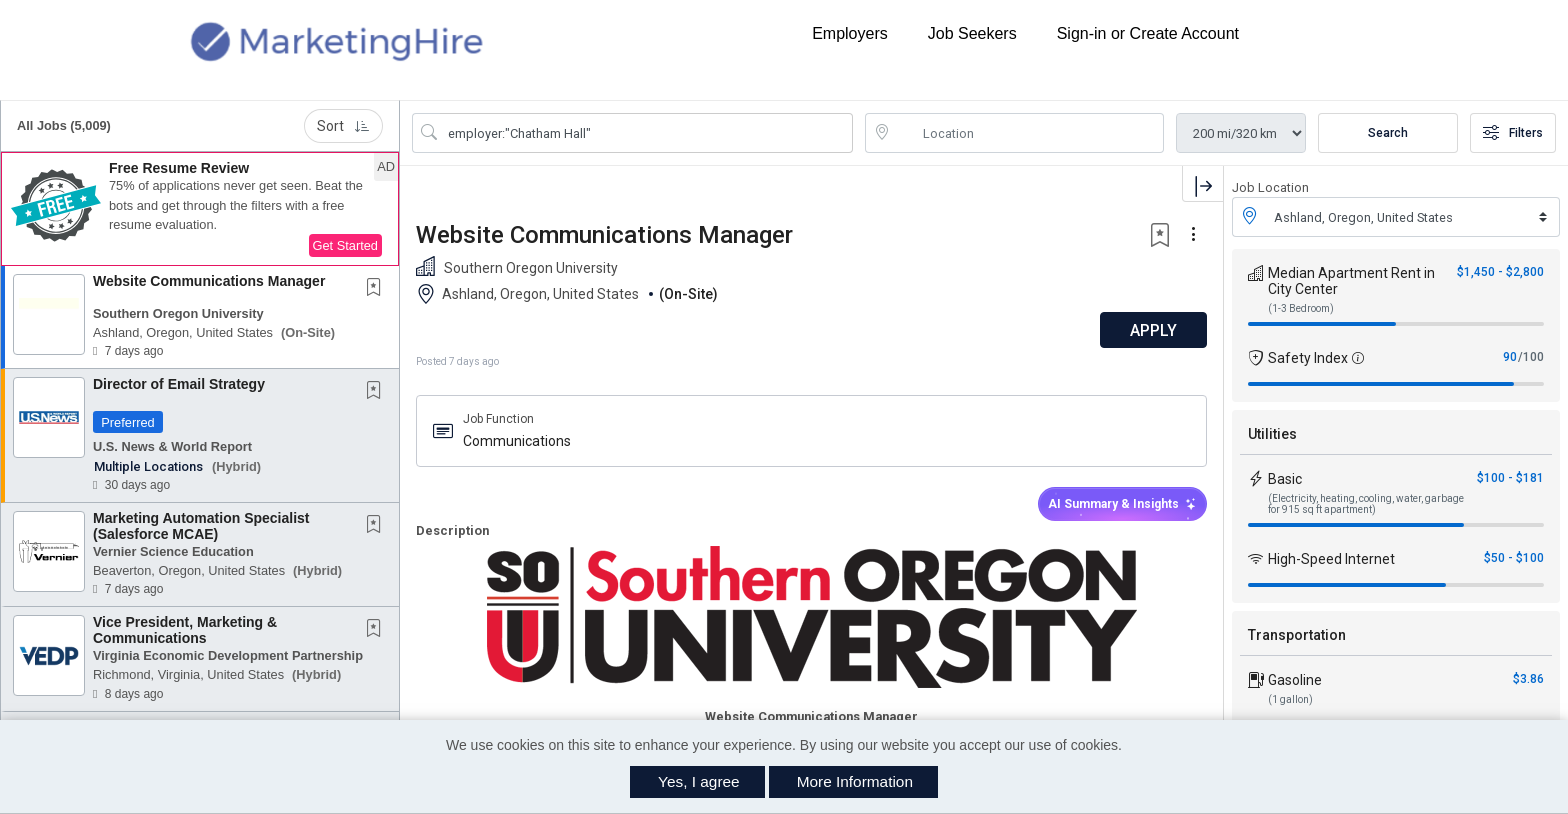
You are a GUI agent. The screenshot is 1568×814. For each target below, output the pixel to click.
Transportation (1297, 635)
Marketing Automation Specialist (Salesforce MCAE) (201, 525)
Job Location (1270, 187)
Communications (517, 441)
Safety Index (1308, 358)
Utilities (1272, 434)
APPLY (1153, 330)
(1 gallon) (1290, 699)
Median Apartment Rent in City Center (1351, 281)
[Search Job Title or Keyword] (646, 133)
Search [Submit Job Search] (1388, 133)
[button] (200, 209)
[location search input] (1028, 133)
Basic (1285, 479)
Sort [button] (343, 126)
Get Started (345, 245)
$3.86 (1528, 679)
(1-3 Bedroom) (1301, 308)
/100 (1531, 357)
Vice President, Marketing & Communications (185, 629)
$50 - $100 (1514, 558)
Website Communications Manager (209, 281)
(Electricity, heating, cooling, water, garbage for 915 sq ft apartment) (1366, 504)
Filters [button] (1513, 133)
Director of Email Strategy (179, 384)
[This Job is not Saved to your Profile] (378, 289)
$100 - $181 (1510, 478)
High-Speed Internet (1331, 559)
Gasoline (1295, 680)
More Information (855, 781)
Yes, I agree (699, 781)
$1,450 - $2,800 (1500, 272)
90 (1510, 357)
